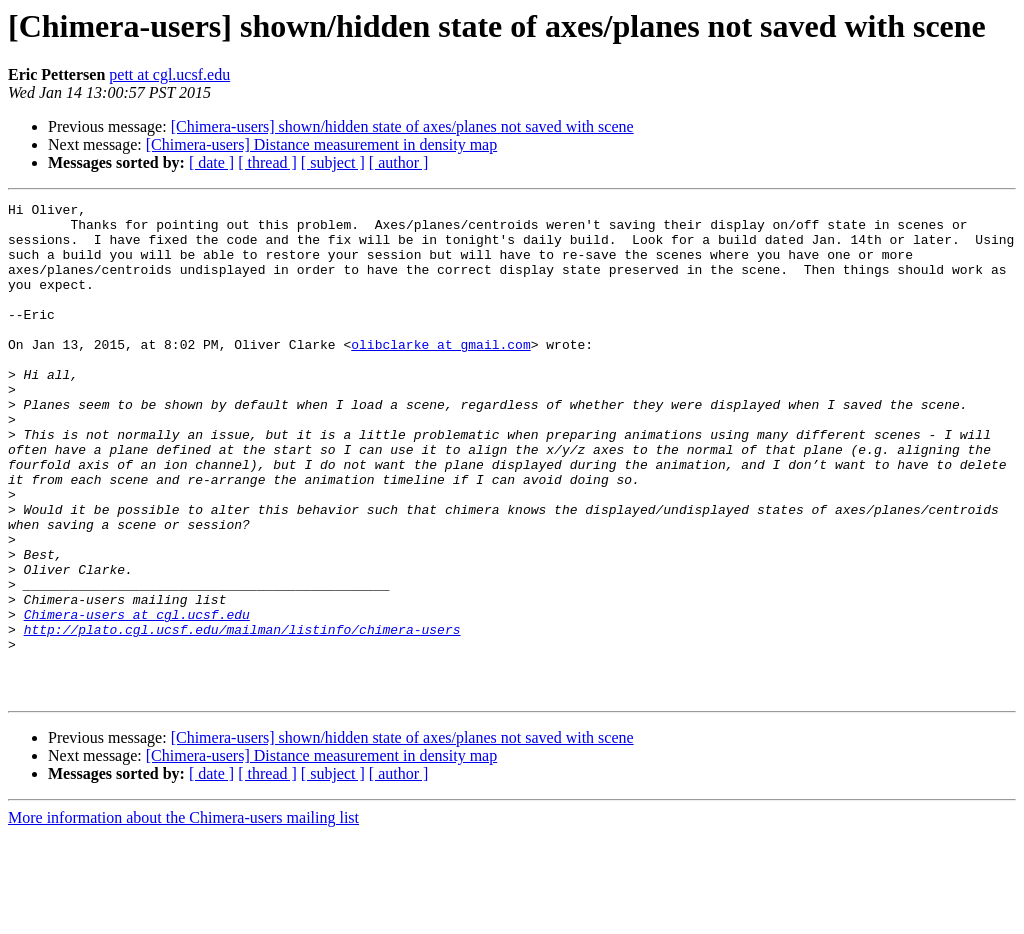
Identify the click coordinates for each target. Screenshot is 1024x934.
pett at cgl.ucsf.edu (169, 74)
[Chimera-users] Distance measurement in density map (321, 144)
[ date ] (211, 162)
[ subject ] (333, 162)
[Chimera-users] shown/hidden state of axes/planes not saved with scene (402, 126)
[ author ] (399, 162)
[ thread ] (267, 162)
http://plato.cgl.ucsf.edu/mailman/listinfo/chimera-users (242, 716)
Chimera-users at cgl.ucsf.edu (137, 698)
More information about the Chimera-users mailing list (183, 916)
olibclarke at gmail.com (440, 374)
